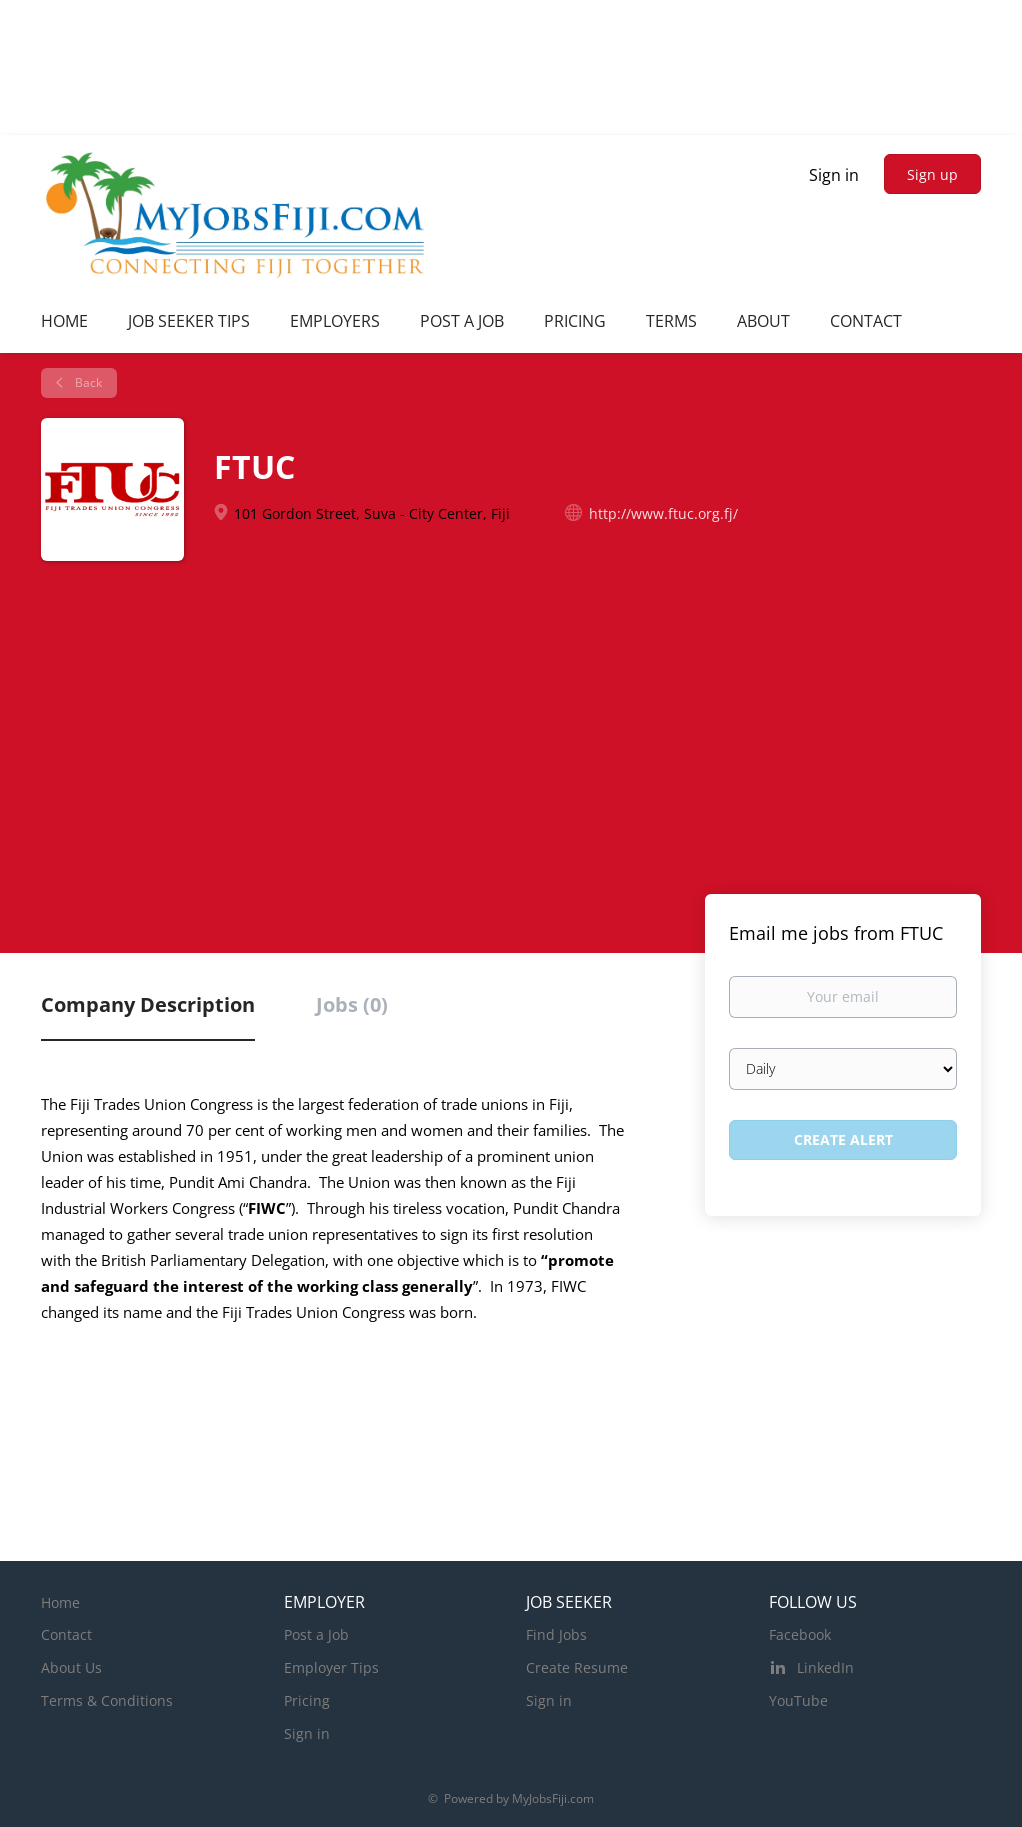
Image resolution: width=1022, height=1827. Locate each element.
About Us (71, 1667)
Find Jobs (556, 1634)
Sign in (834, 175)
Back (87, 382)
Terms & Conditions (107, 1700)
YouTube (798, 1700)
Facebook (800, 1634)
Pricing (307, 1700)
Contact (66, 1634)
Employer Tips (331, 1667)
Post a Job (316, 1634)
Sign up (932, 174)
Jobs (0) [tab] (352, 1004)
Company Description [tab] (148, 1004)
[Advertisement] (511, 739)
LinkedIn (825, 1667)
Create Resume (577, 1667)
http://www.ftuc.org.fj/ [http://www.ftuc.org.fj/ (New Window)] (663, 513)
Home (60, 1602)
